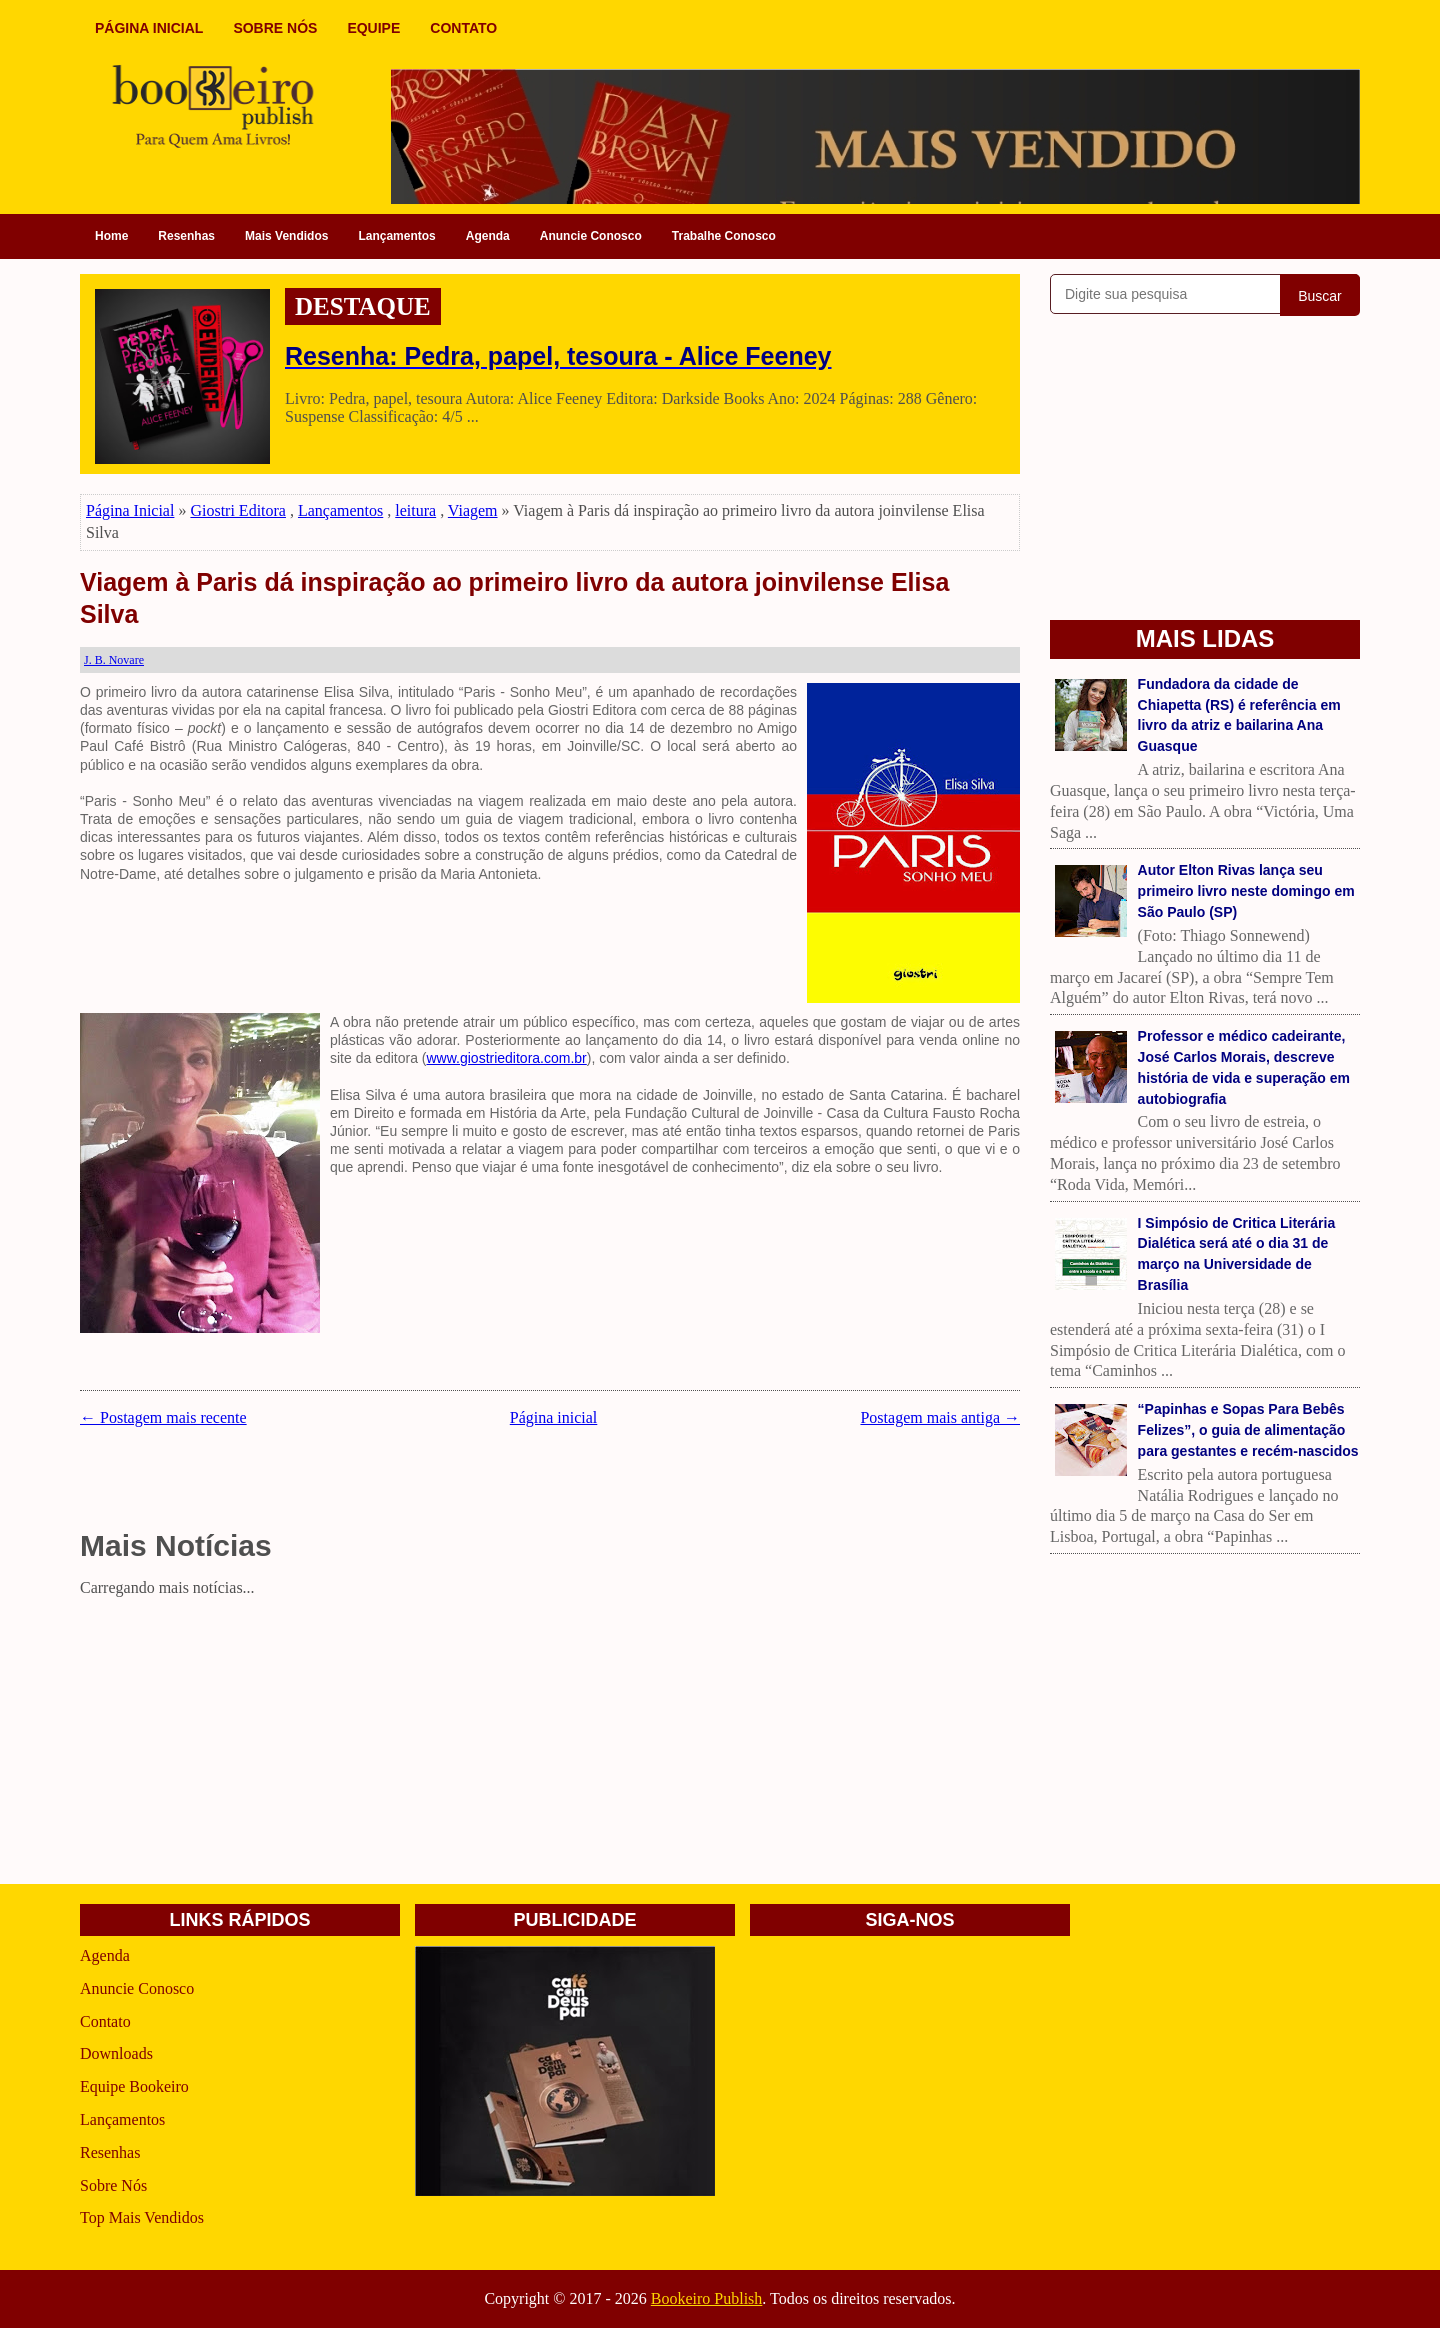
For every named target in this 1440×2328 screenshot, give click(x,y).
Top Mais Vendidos (142, 2217)
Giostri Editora (238, 510)
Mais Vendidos (286, 236)
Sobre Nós (113, 2185)
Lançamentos (396, 236)
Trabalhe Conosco (724, 236)
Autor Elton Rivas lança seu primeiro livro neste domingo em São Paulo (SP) (1246, 891)
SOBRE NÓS (275, 28)
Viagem (473, 510)
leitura (415, 510)
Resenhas (186, 236)
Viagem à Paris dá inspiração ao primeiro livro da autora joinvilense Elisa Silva (514, 598)
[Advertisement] (550, 1744)
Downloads (116, 2053)
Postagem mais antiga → (940, 1417)
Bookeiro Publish (707, 2298)
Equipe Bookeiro (134, 2086)
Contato (105, 2021)
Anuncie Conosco (591, 236)
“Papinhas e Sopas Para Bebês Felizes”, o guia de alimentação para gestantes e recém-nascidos (1248, 1430)
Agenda (488, 236)
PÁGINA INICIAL (149, 28)
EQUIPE (373, 28)
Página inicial (554, 1417)
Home (111, 236)
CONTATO (463, 28)
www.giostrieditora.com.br (507, 1058)
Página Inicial (130, 510)
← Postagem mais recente (163, 1417)
